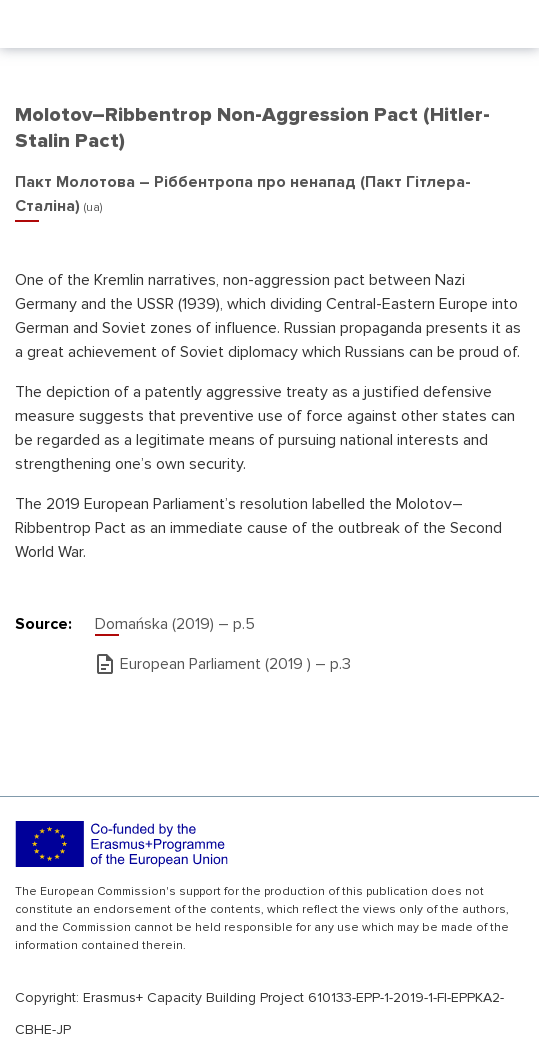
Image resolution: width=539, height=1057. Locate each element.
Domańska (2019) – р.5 (175, 624)
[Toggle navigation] (511, 24)
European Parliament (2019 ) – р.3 (235, 664)
